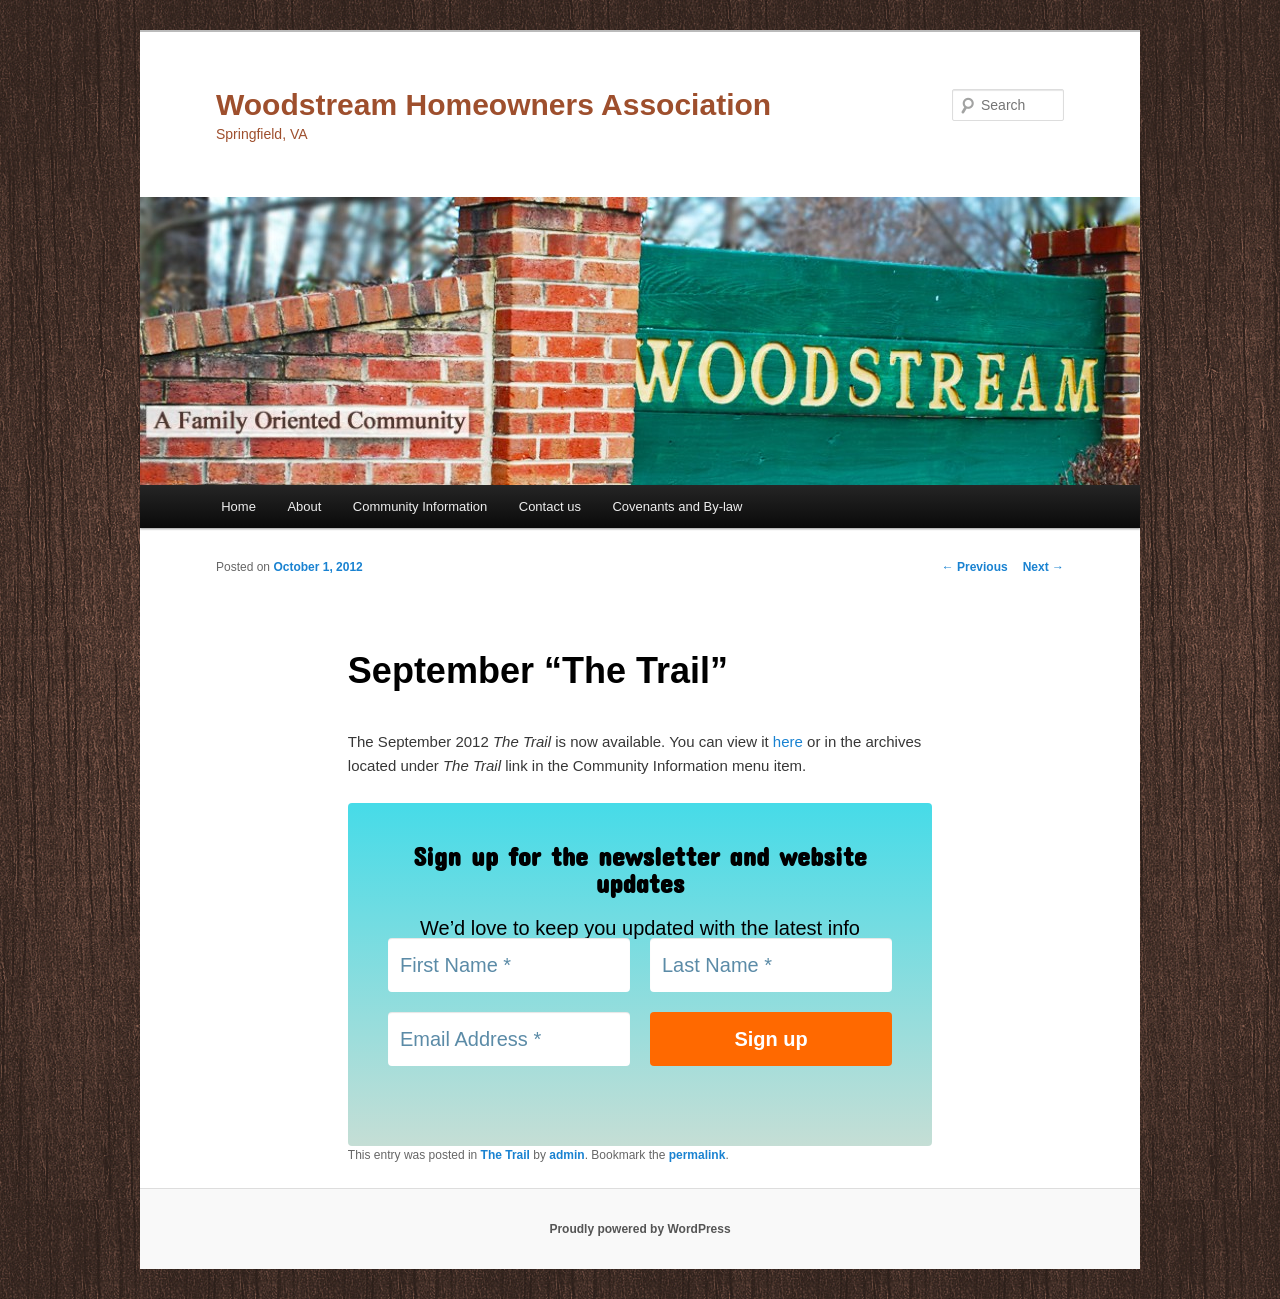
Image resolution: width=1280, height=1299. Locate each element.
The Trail (505, 1155)
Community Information (420, 506)
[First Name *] (509, 965)
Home (238, 506)
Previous (975, 567)
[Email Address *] (509, 1039)
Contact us (550, 506)
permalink (697, 1155)
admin (566, 1155)
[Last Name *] (771, 965)
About (304, 506)
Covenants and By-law (677, 506)
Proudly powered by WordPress (639, 1229)
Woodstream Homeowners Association (493, 104)
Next (1043, 567)
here (788, 741)
